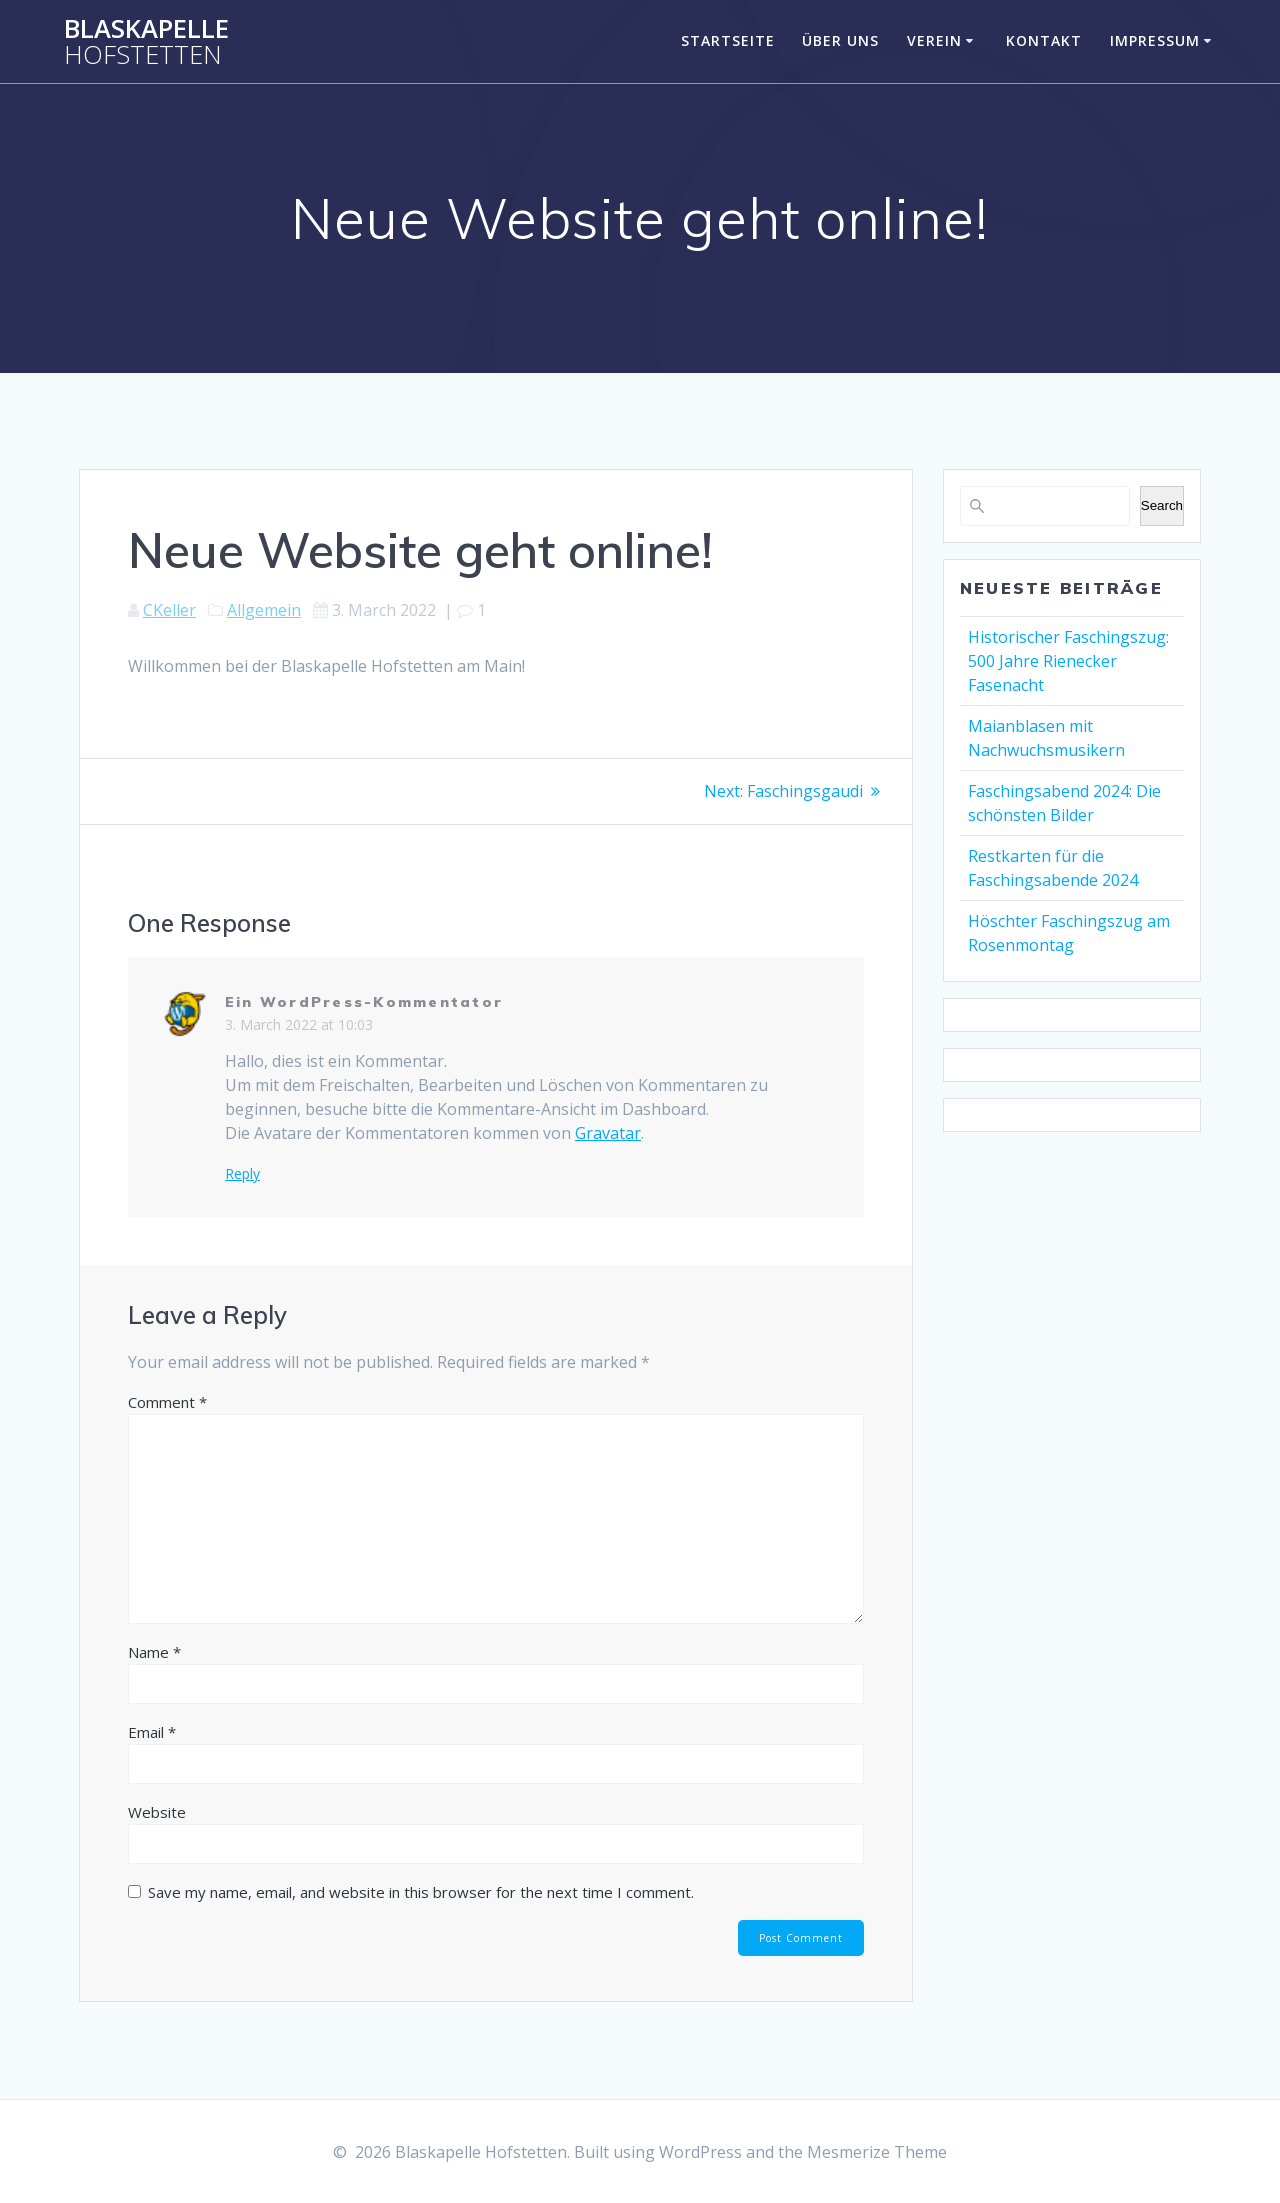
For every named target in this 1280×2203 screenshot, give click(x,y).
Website (157, 1811)
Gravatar (608, 1132)
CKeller (169, 610)
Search (1162, 505)
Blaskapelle (146, 41)
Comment (167, 1401)
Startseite (728, 40)
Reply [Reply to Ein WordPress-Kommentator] (242, 1173)
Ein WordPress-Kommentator (364, 1001)
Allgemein (264, 610)
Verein (934, 40)
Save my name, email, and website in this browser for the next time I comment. (421, 1891)
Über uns (840, 40)
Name (154, 1651)
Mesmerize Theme (877, 2152)
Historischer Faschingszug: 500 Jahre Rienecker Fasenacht (1068, 661)
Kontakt (1044, 40)
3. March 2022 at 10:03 (299, 1023)
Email (152, 1731)
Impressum (1155, 40)
